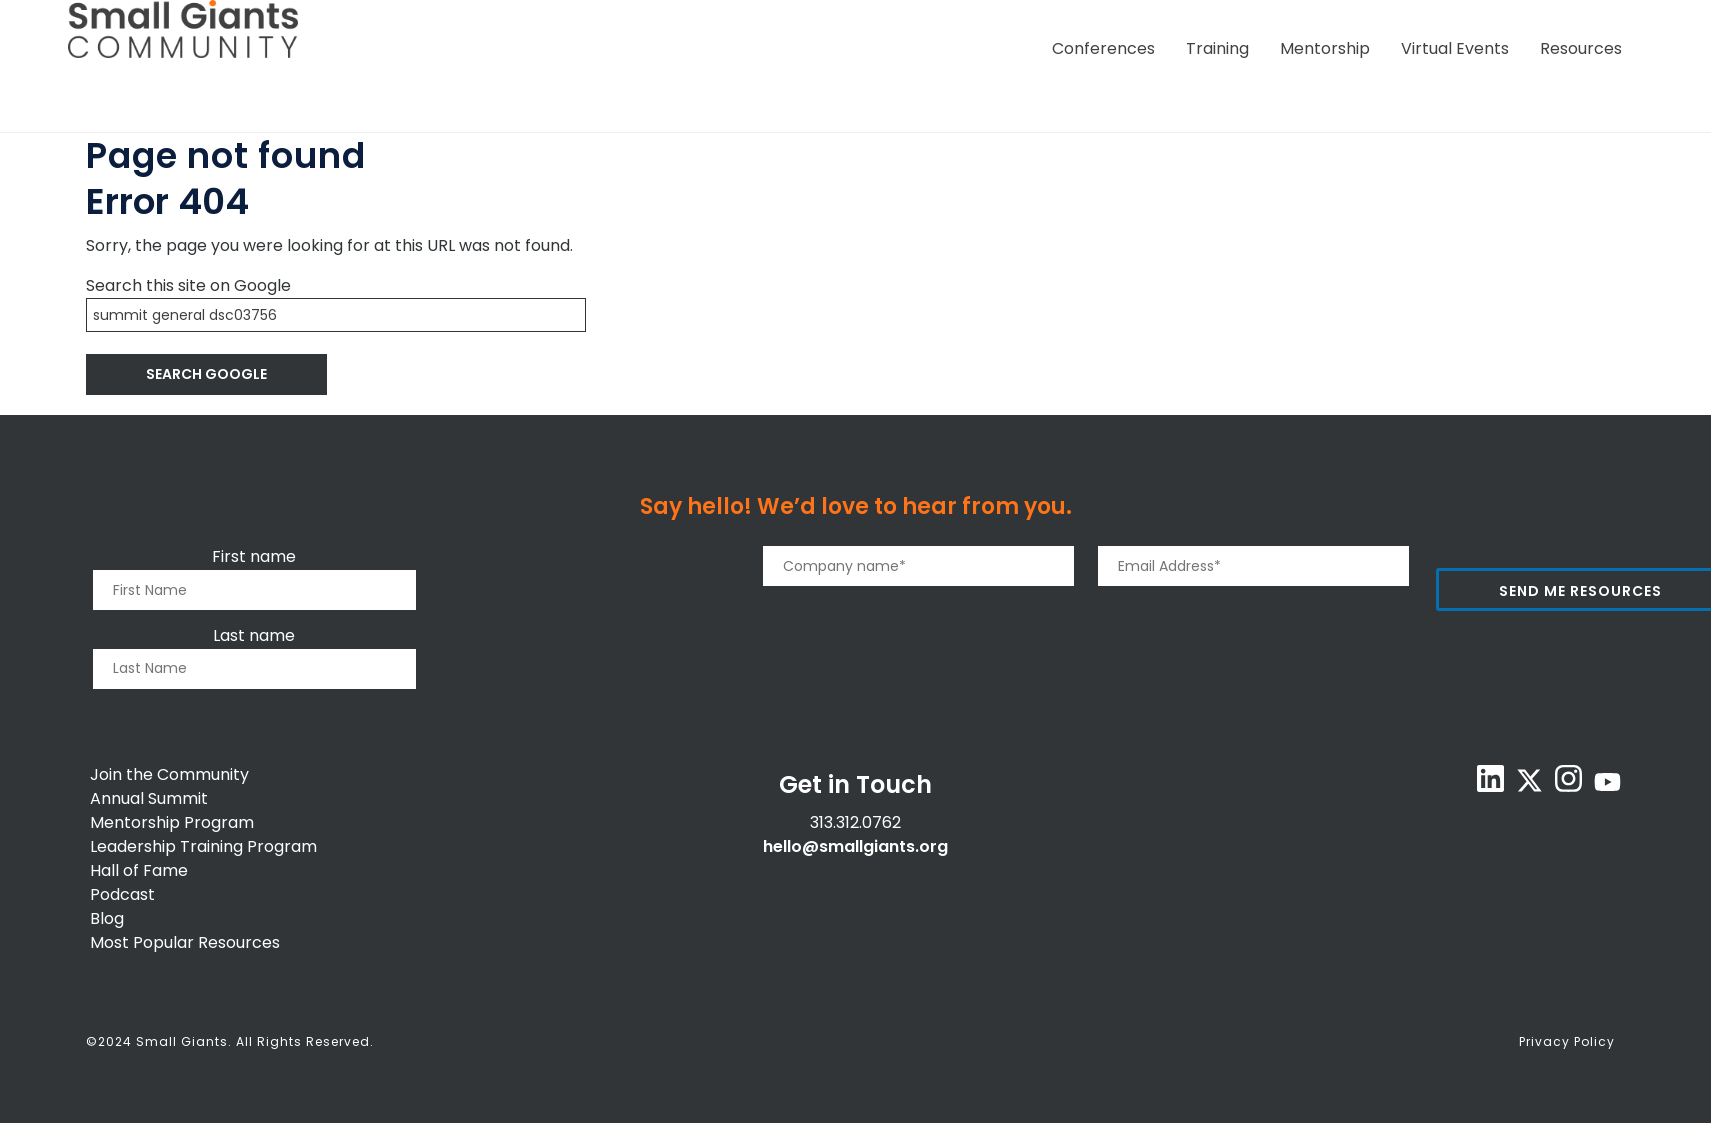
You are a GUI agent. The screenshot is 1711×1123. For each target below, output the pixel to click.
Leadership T (140, 846)
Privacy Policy (1567, 1041)
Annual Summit (149, 798)
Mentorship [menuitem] (1325, 48)
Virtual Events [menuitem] (1455, 48)
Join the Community (169, 774)
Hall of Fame (139, 870)
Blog (107, 918)
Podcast (122, 894)
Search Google (206, 374)
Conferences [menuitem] (1103, 48)
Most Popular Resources (185, 942)
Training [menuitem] (1217, 48)
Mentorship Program (172, 822)
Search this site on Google (188, 285)
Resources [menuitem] (1581, 48)
